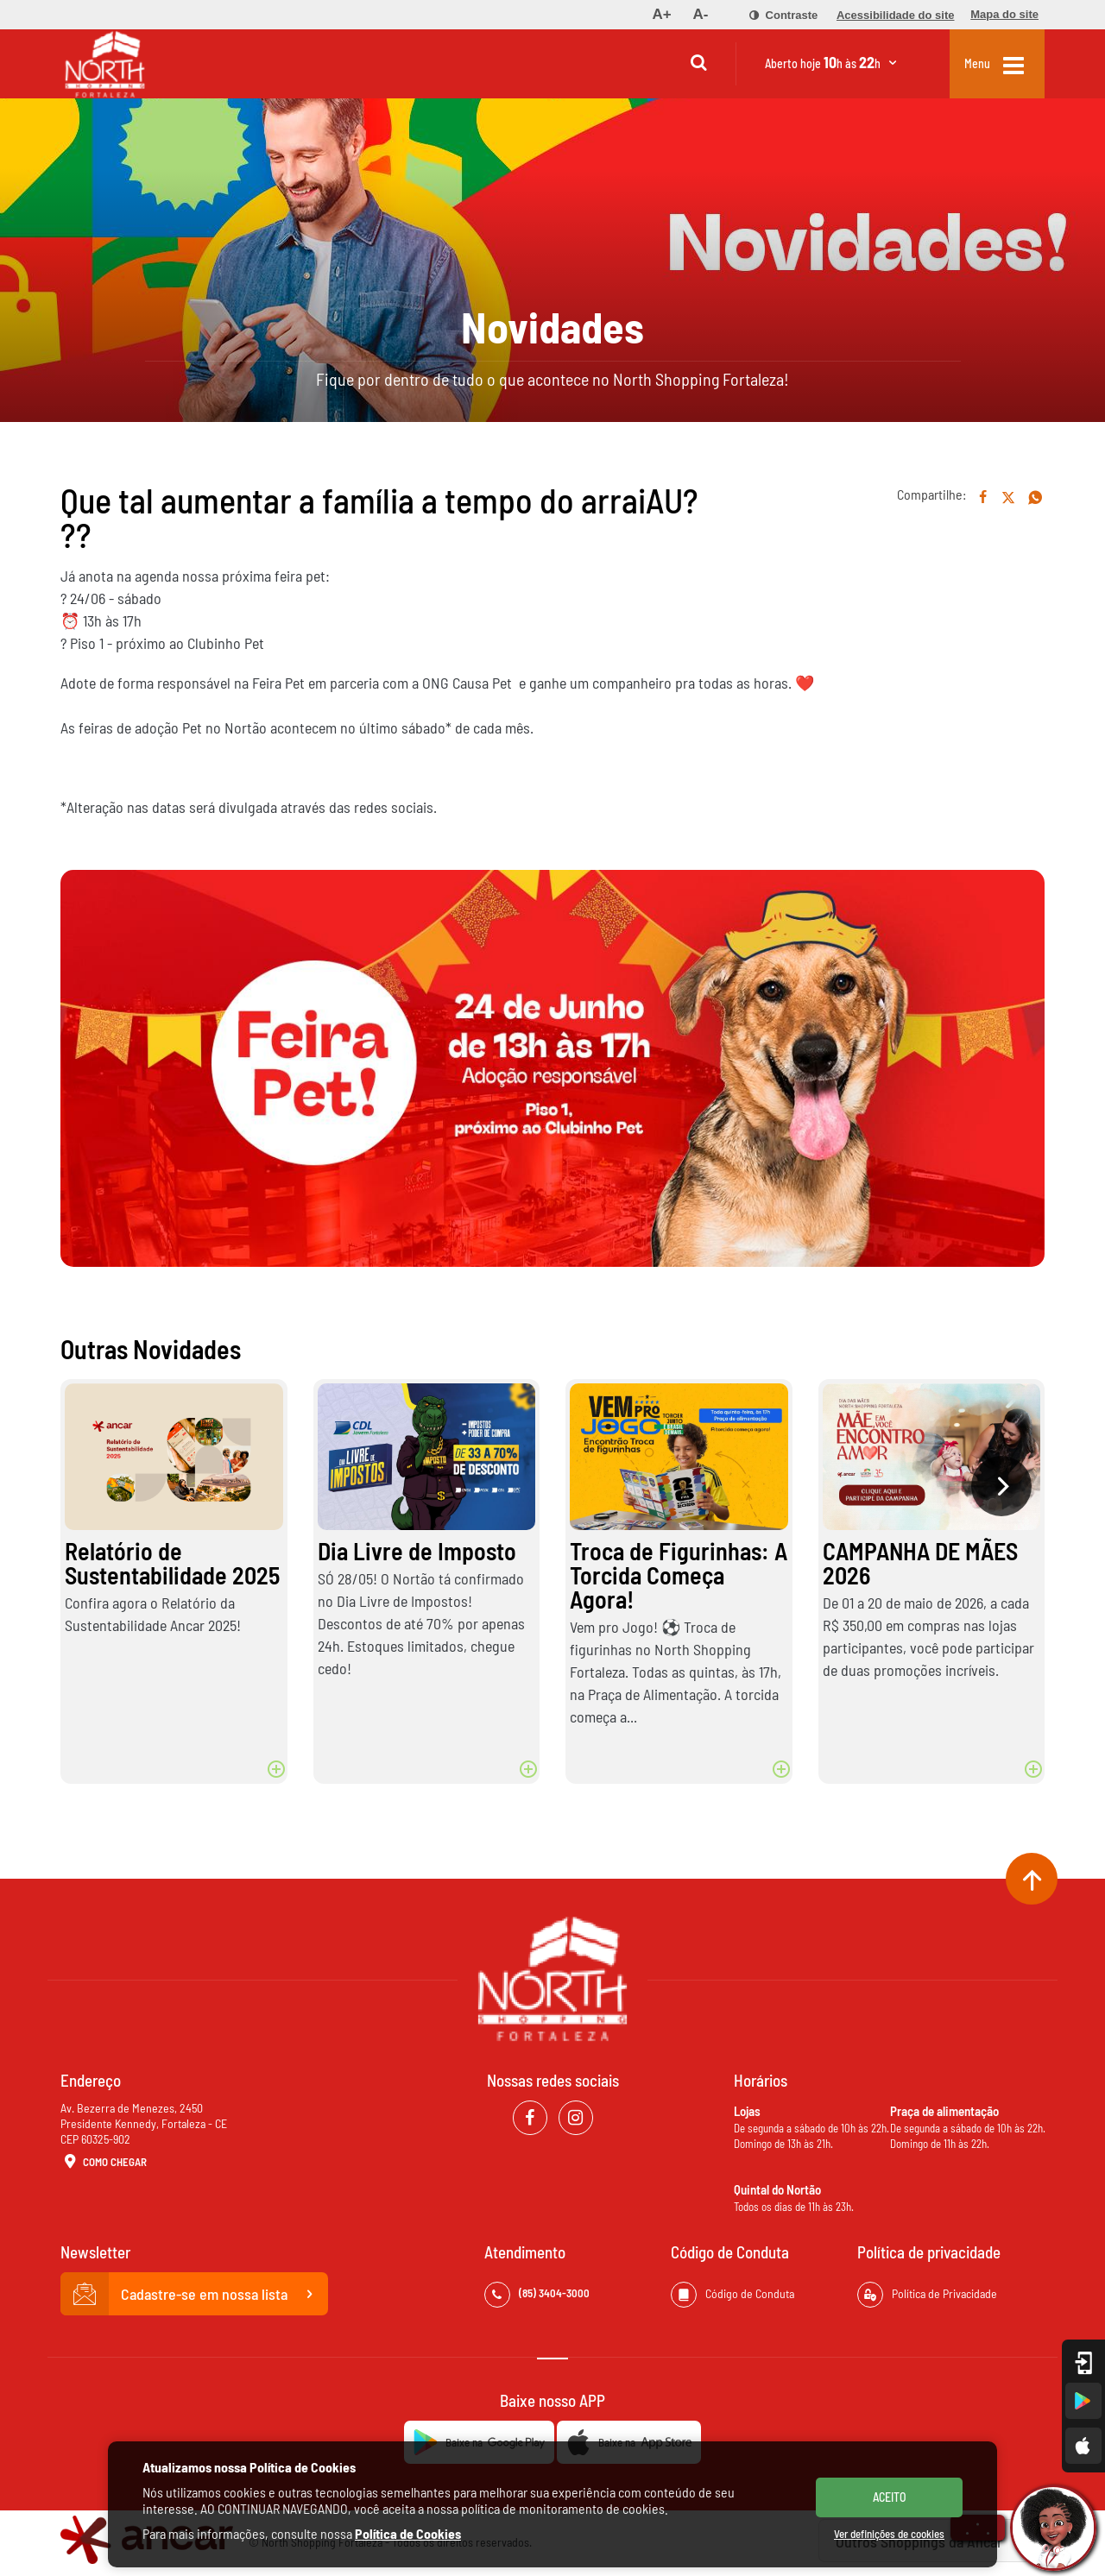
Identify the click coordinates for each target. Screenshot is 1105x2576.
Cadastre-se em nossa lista (194, 2293)
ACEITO (889, 2497)
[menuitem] (661, 14)
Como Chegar (103, 2163)
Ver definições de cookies (889, 2534)
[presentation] (1001, 1486)
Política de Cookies (408, 2533)
